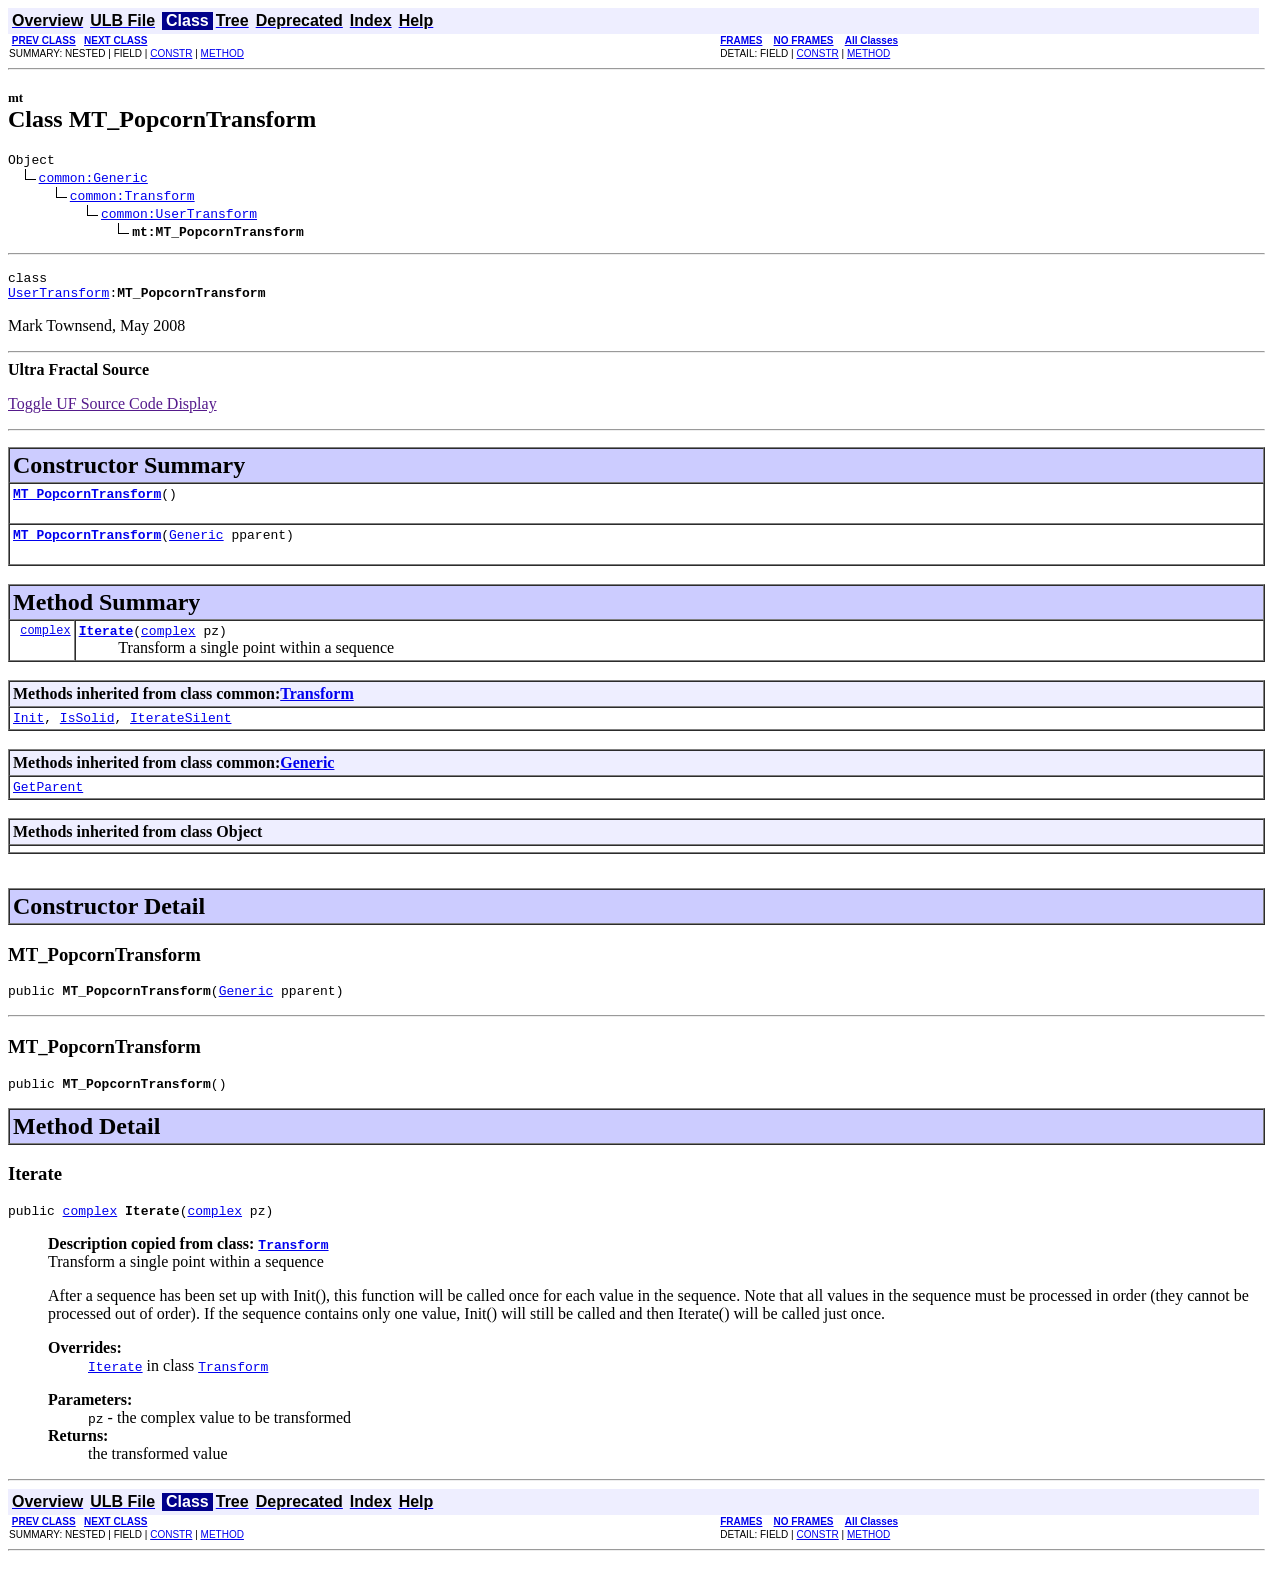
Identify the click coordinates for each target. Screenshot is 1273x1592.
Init (28, 738)
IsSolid (87, 738)
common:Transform (132, 198)
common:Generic (93, 180)
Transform (316, 711)
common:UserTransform (179, 216)
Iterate (106, 648)
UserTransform (58, 301)
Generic (196, 549)
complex (45, 647)
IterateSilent (180, 738)
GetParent (48, 810)
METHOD (222, 53)
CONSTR (171, 53)
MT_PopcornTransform (87, 505)
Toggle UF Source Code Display (112, 412)
